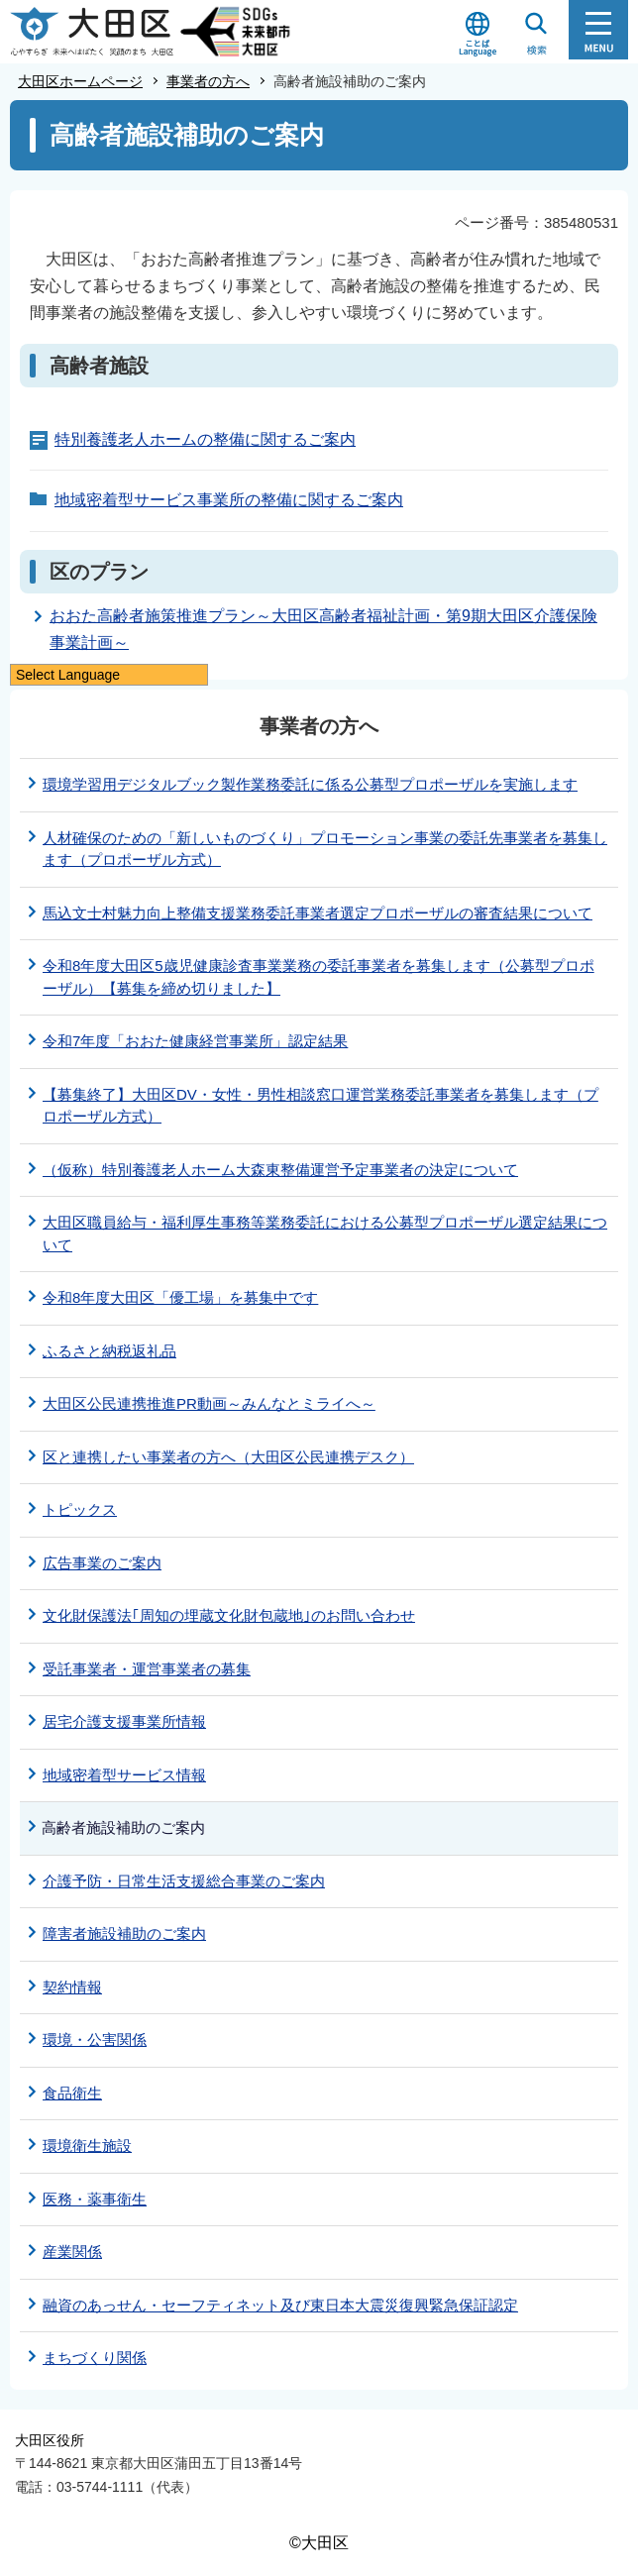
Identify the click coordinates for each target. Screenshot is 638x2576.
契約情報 (72, 1987)
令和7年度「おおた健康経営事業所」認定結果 (195, 1040)
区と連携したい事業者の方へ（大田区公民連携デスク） (228, 1457)
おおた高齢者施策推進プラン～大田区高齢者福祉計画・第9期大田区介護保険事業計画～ (323, 629)
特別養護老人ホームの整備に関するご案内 (205, 439)
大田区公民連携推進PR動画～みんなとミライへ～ (209, 1403)
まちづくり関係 (95, 2357)
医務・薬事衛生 (95, 2199)
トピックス (80, 1509)
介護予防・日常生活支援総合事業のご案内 (184, 1881)
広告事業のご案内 (102, 1563)
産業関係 (72, 2251)
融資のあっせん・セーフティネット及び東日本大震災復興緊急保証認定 (280, 2305)
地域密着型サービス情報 (124, 1775)
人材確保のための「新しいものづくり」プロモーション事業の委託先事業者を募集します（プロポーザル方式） (325, 849)
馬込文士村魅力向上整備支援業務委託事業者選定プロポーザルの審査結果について (317, 913)
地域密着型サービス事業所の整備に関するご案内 (228, 499)
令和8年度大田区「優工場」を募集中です (180, 1297)
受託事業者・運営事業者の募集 (147, 1669)
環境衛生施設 (87, 2145)
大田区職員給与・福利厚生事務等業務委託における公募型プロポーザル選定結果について (325, 1233)
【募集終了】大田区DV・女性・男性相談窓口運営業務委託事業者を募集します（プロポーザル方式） (320, 1106)
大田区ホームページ (80, 81)
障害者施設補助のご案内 (124, 1933)
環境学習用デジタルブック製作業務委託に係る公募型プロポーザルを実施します (310, 784)
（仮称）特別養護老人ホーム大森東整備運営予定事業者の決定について (280, 1169)
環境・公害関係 (95, 2039)
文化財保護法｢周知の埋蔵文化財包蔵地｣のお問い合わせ (229, 1615)
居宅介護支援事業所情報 (124, 1721)
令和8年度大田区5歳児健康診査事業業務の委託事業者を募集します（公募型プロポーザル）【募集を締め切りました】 (318, 977)
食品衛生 (72, 2093)
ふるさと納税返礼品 (109, 1350)
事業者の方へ (208, 81)
